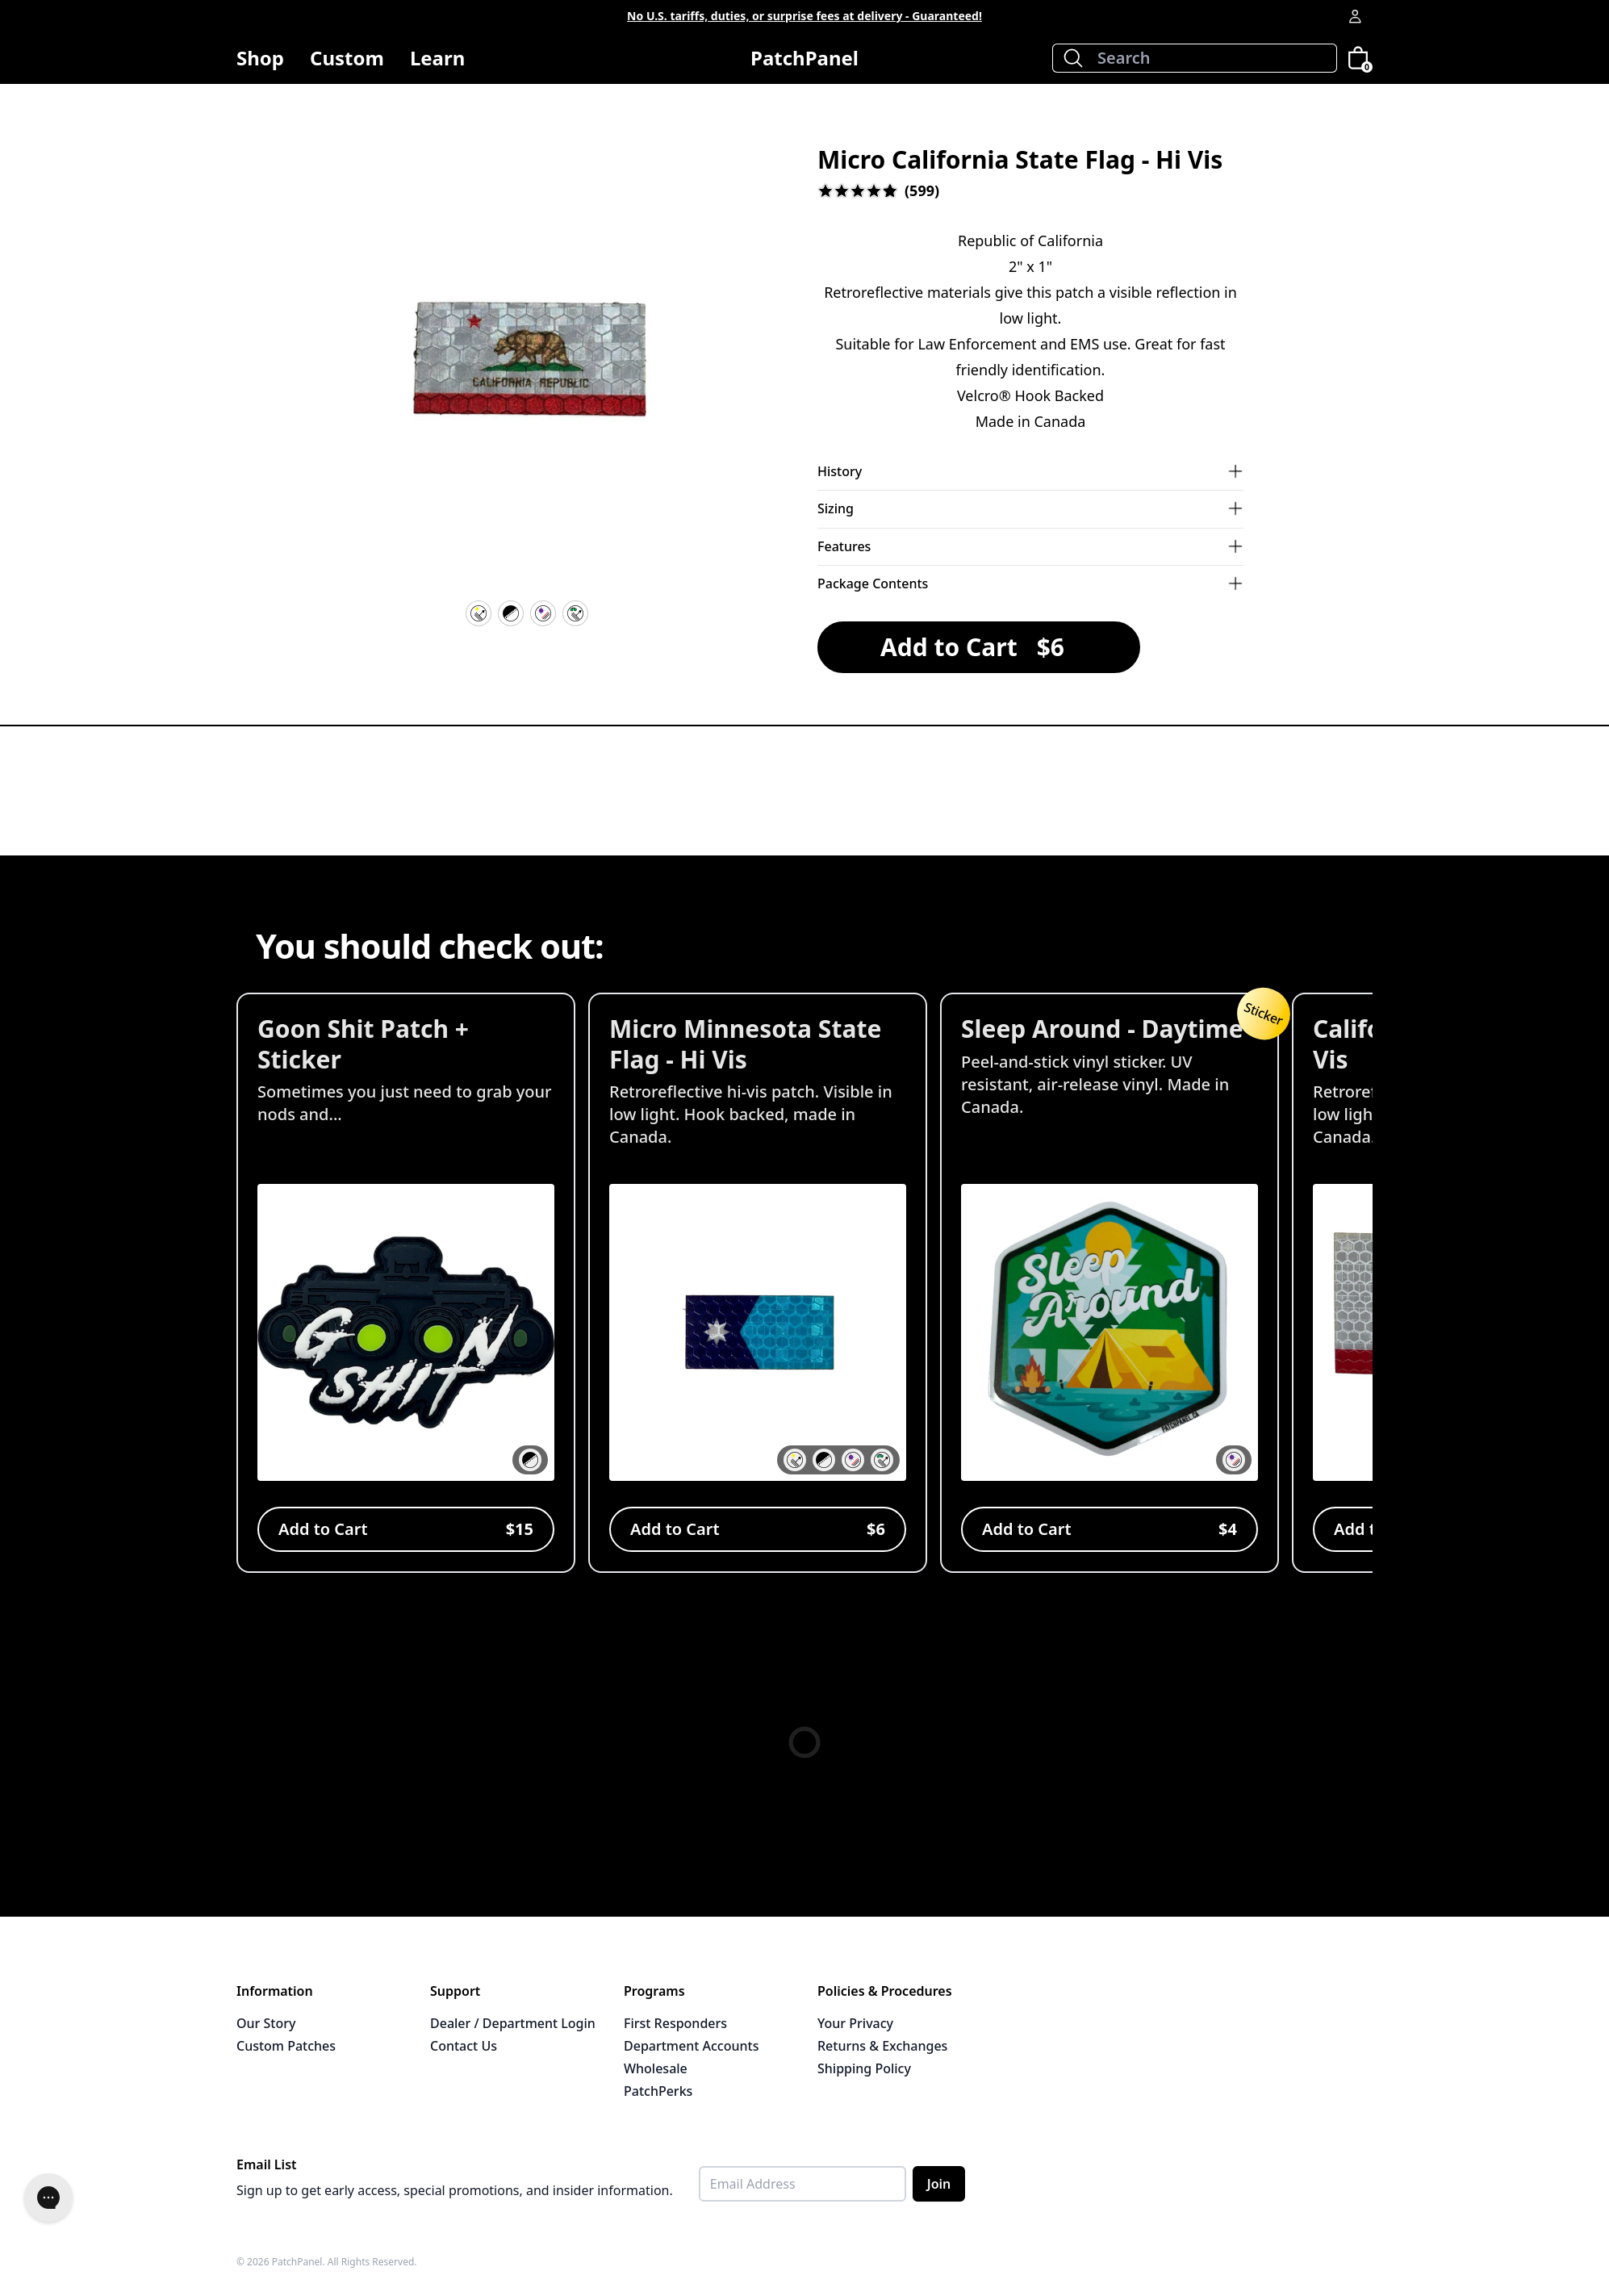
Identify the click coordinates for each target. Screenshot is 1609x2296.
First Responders (675, 2023)
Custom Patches (286, 2046)
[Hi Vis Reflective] (478, 613)
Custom (347, 57)
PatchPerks (658, 2091)
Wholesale (655, 2068)
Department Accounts (691, 2046)
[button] (527, 365)
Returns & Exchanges (882, 2046)
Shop (260, 64)
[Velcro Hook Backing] (511, 613)
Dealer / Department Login (513, 2023)
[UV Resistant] (543, 613)
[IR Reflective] (575, 613)
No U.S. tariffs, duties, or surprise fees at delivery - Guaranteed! (804, 15)
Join (939, 2184)
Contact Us (463, 2046)
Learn (437, 64)
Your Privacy (855, 2023)
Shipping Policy (864, 2068)
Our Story (265, 2023)
